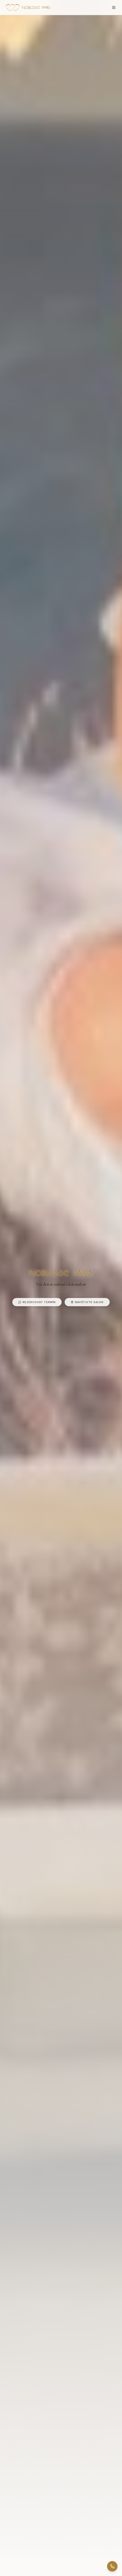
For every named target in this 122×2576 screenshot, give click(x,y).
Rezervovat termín (37, 1302)
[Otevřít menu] (114, 7)
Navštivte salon (87, 1302)
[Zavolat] (112, 2566)
